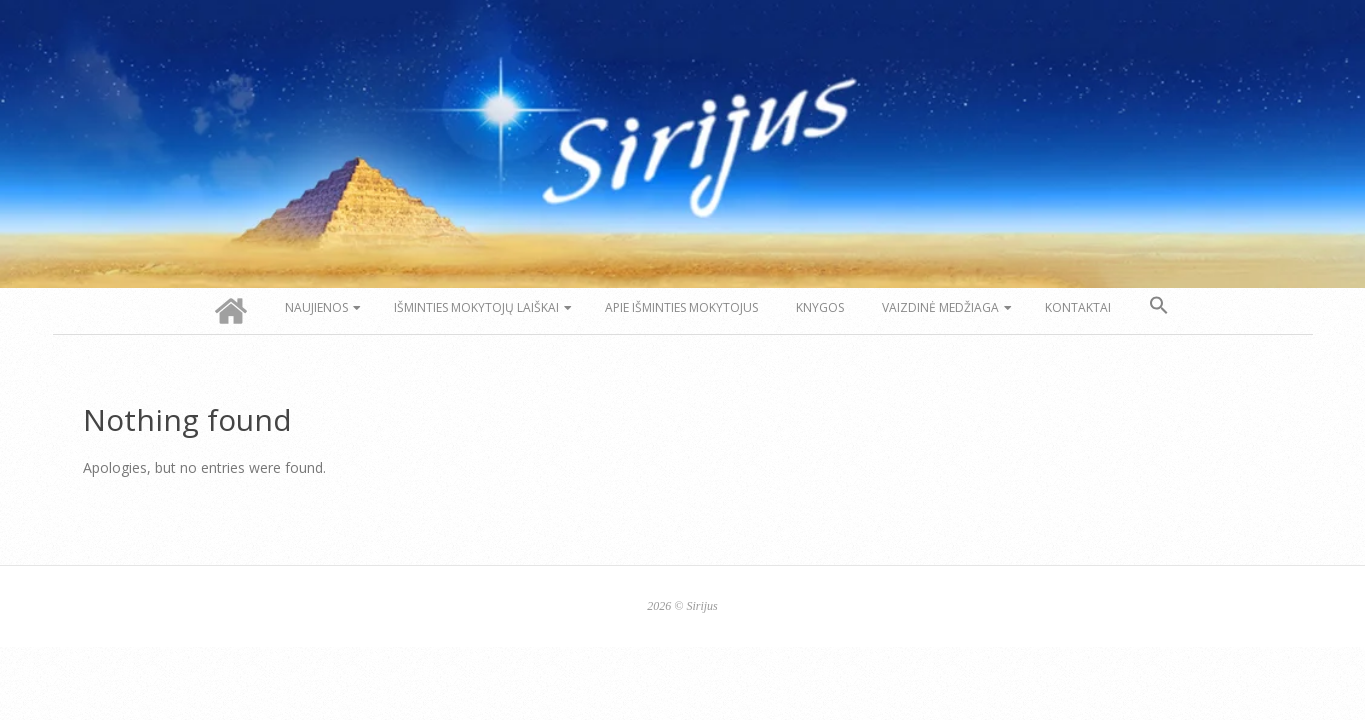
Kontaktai (1078, 307)
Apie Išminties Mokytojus (681, 307)
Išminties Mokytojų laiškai (476, 307)
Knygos (820, 307)
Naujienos (316, 307)
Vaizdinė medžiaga (940, 307)
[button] (1159, 306)
